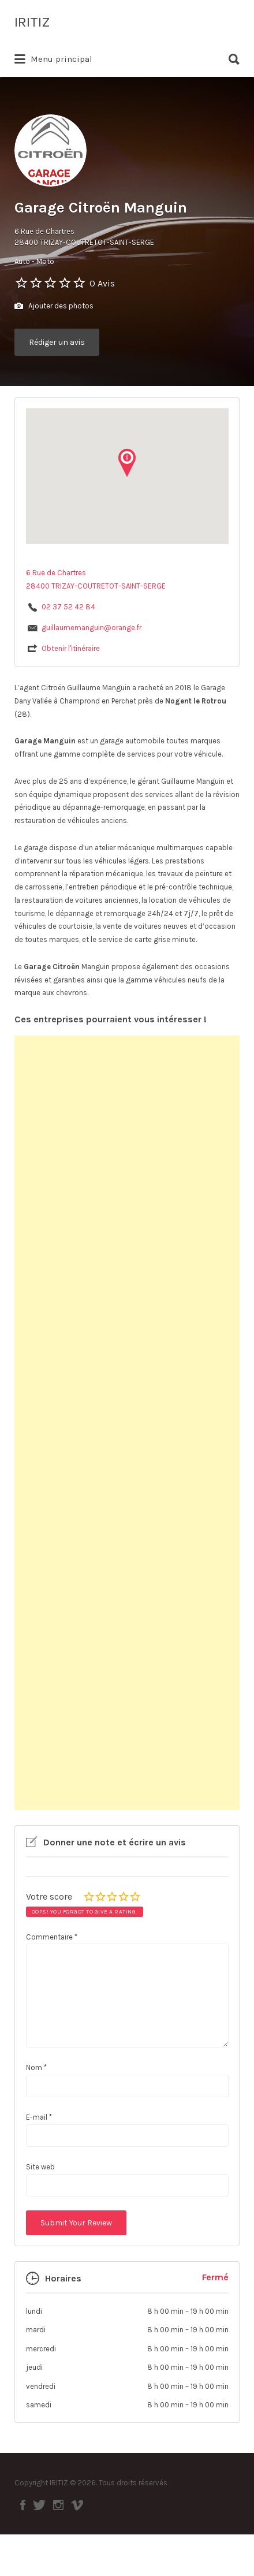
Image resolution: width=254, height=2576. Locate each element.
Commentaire (51, 1937)
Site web (40, 2166)
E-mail (39, 2117)
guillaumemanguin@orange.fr (91, 627)
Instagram (58, 2505)
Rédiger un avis (57, 342)
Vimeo (77, 2505)
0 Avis (102, 283)
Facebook (22, 2505)
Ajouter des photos (54, 306)
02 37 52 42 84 (68, 606)
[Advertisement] (127, 1423)
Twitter (39, 2505)
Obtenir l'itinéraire (71, 648)
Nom (36, 2067)
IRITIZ (32, 22)
